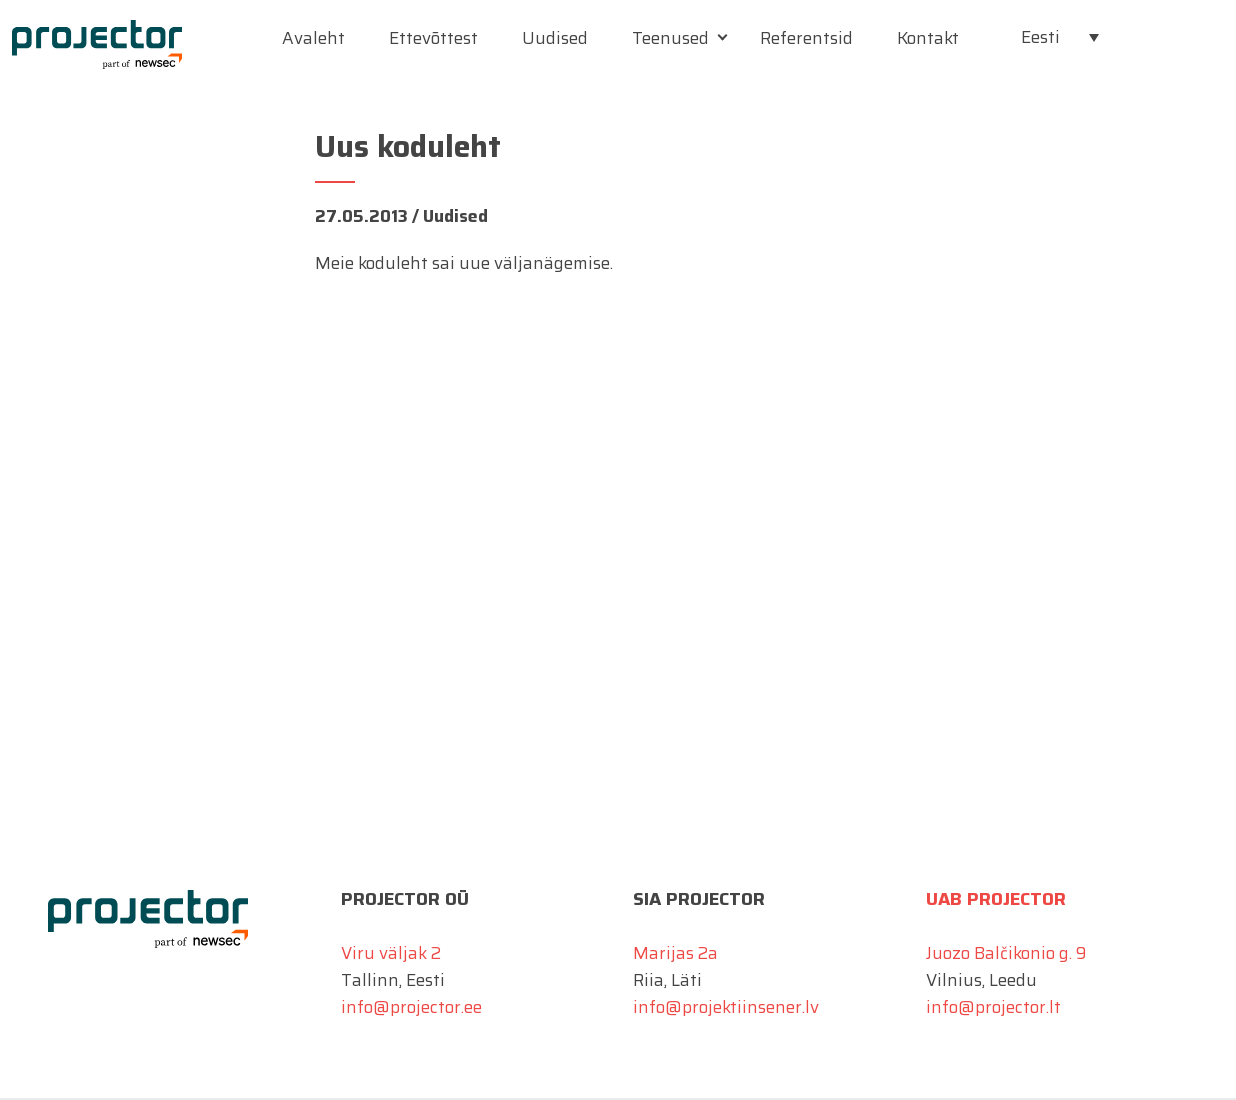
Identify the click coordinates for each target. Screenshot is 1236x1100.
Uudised (555, 38)
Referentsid (806, 38)
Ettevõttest (433, 38)
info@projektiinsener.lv (726, 1007)
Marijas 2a (675, 953)
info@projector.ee (411, 1007)
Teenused (670, 38)
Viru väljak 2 (391, 953)
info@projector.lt (993, 1007)
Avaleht (313, 38)
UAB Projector (996, 899)
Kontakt (928, 38)
